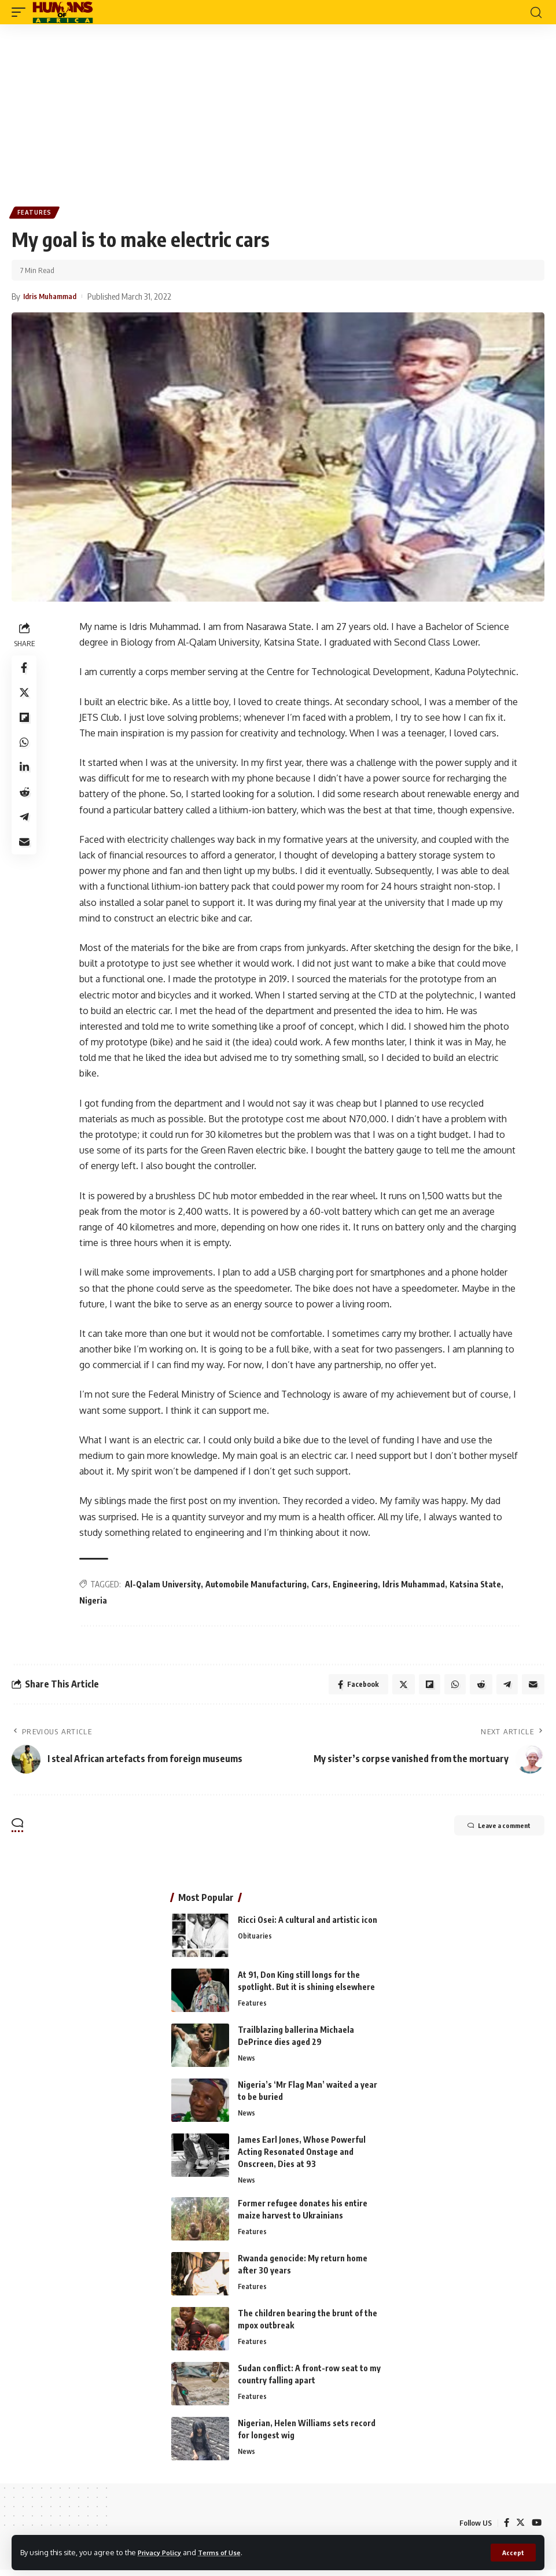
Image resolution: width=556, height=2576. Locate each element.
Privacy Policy (163, 2551)
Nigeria (95, 1602)
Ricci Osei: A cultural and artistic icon (307, 1924)
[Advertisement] (278, 111)
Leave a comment (487, 1831)
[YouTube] (536, 2529)
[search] (535, 12)
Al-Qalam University (164, 1586)
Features (36, 213)
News (247, 2063)
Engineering (357, 1586)
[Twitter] (519, 2529)
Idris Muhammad (415, 1586)
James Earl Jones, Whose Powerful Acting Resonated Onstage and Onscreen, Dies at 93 (302, 2156)
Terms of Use (229, 2551)
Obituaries (255, 1940)
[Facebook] (505, 2529)
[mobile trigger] (21, 12)
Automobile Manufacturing (257, 1586)
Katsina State (477, 1586)
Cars (321, 1586)
